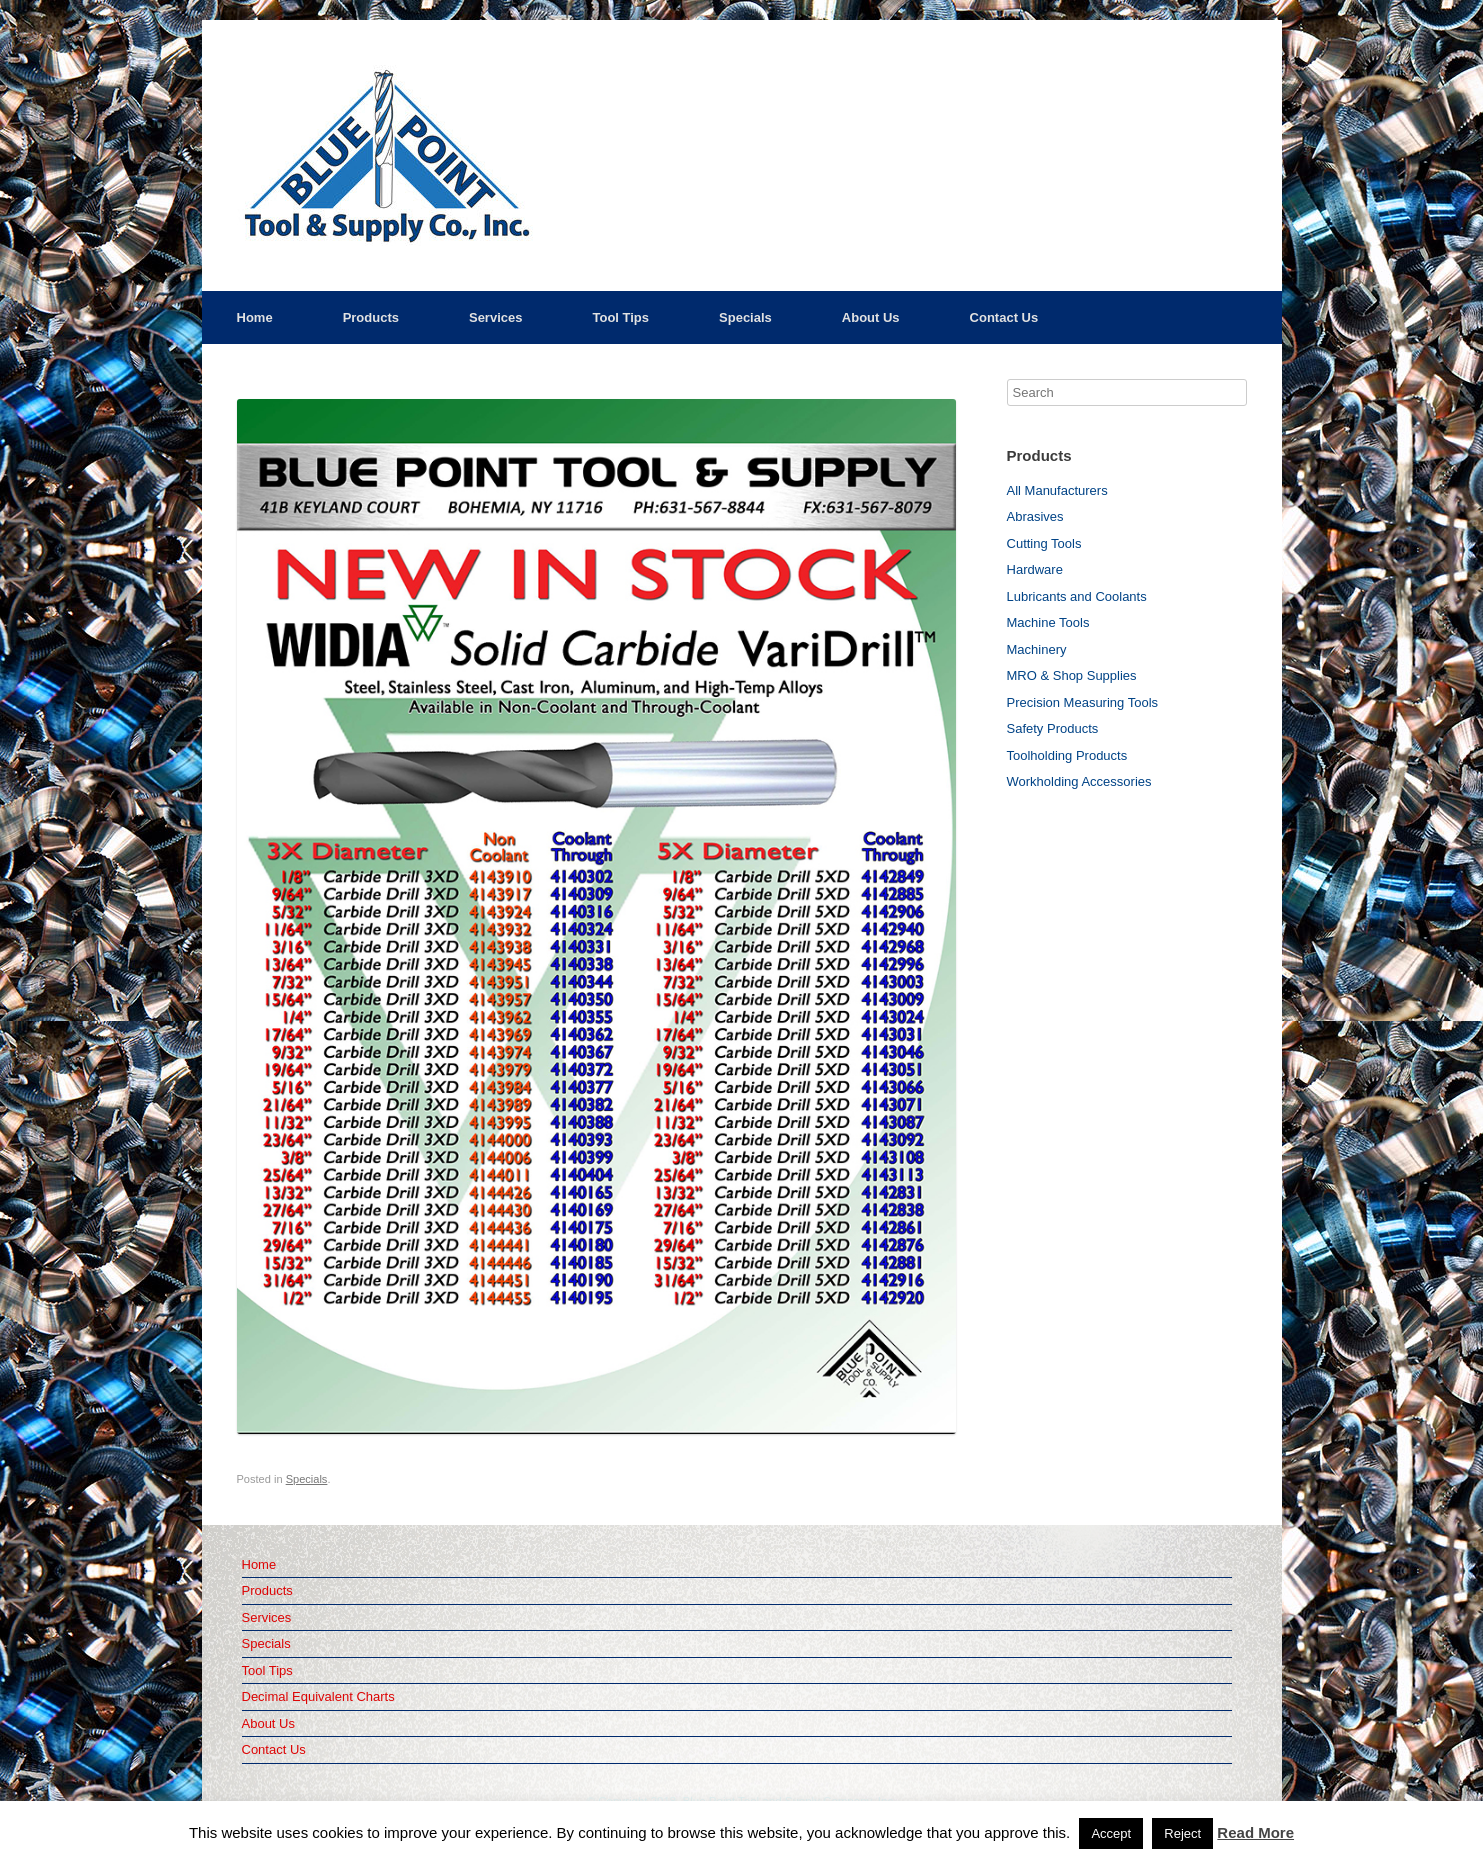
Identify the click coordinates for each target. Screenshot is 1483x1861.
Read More (1255, 1832)
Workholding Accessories (1079, 781)
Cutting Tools (1044, 543)
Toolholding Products (1067, 755)
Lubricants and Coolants (1077, 596)
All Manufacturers (1057, 490)
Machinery (1037, 649)
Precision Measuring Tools (1083, 702)
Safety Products (1053, 728)
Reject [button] (1182, 1833)
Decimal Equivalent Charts (318, 1696)
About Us (871, 317)
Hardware (1035, 569)
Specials (745, 317)
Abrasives (1035, 516)
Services (496, 317)
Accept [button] (1111, 1833)
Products (371, 317)
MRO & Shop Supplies (1072, 675)
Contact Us (1004, 317)
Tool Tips (620, 317)
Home (255, 317)
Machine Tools (1048, 622)
